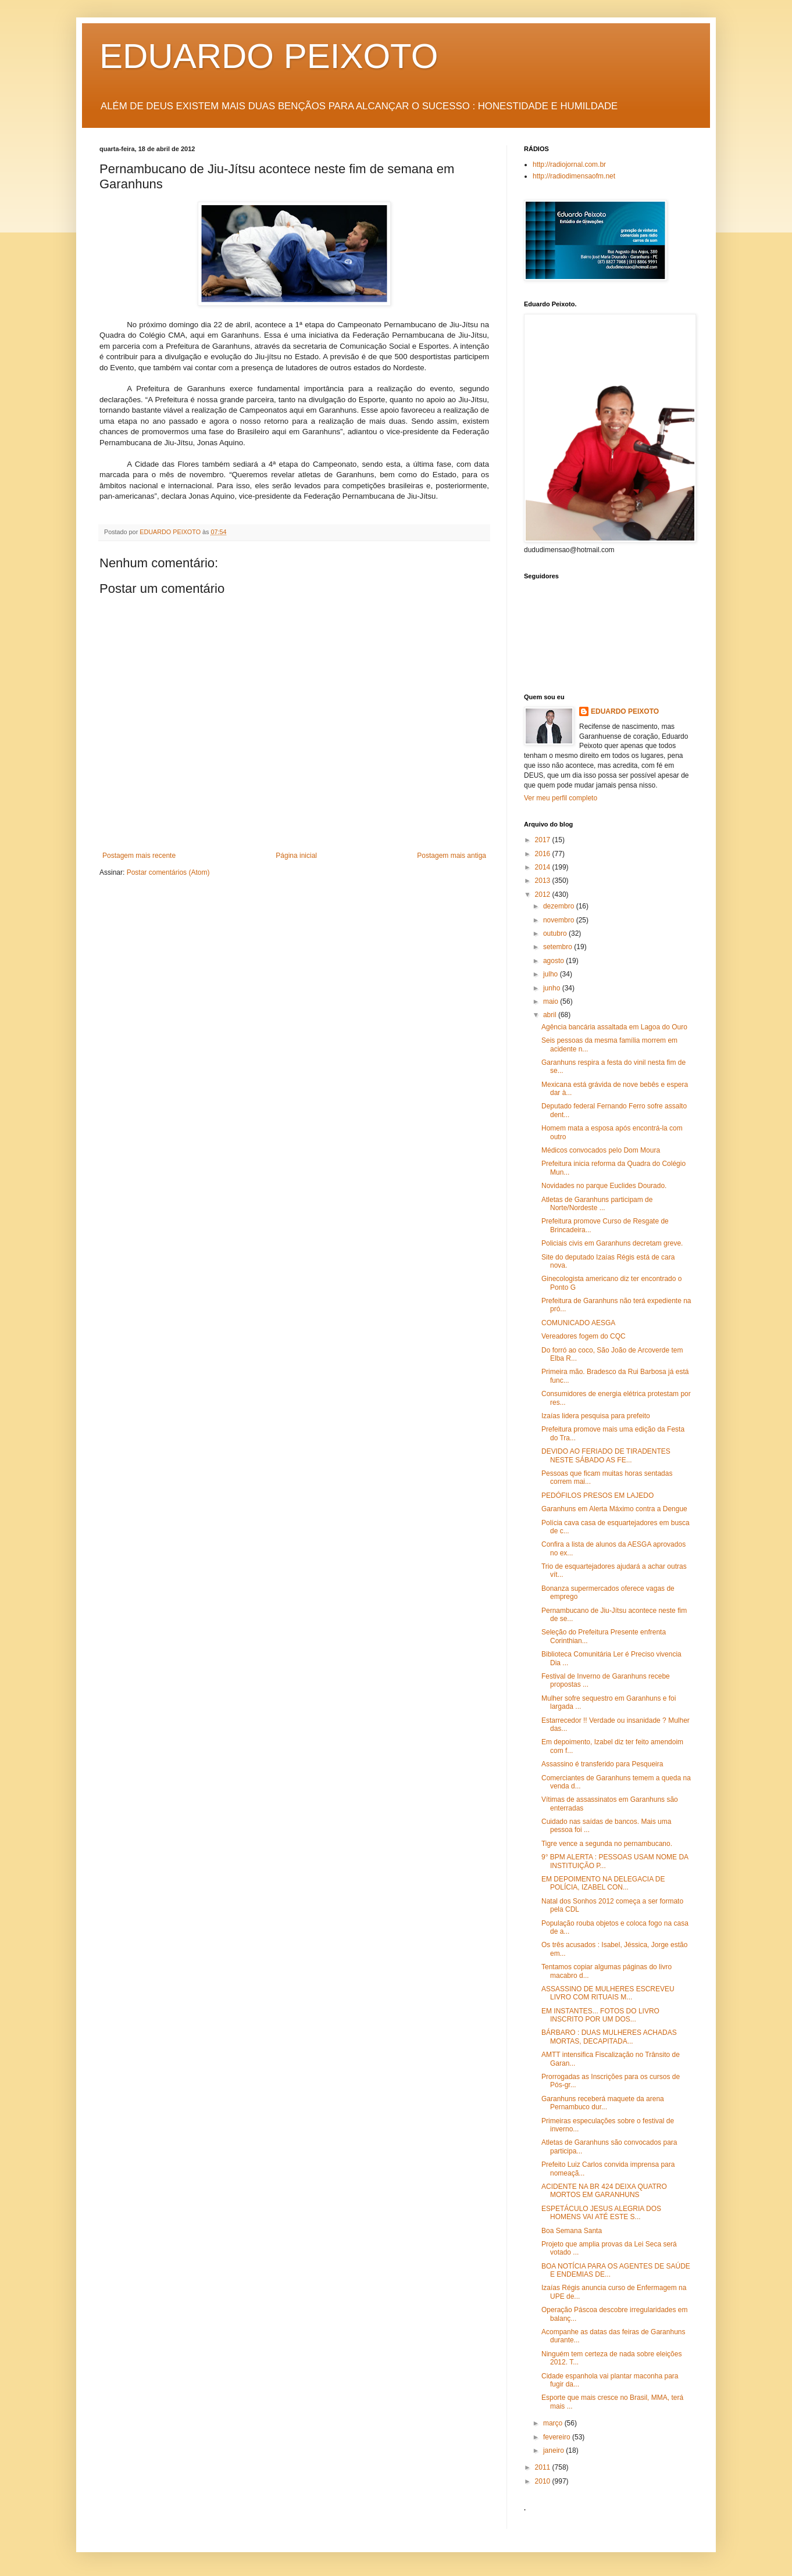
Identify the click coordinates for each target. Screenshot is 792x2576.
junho (552, 988)
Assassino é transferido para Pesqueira (602, 1764)
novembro (559, 920)
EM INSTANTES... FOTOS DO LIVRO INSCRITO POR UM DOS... (600, 2015)
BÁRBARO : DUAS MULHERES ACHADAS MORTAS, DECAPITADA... (609, 2036)
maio (551, 1001)
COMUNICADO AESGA (578, 1323)
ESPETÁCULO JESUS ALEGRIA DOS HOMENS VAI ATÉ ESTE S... (601, 2213)
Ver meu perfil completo (560, 798)
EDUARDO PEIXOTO (268, 56)
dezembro (559, 906)
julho (551, 974)
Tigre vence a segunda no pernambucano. (606, 1844)
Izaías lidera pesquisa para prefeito (595, 1416)
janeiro (554, 2450)
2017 (543, 840)
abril (550, 1015)
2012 (543, 894)
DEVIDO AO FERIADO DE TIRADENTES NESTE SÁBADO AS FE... (605, 1455)
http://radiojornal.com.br (569, 164)
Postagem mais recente (139, 855)
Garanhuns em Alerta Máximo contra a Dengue (614, 1509)
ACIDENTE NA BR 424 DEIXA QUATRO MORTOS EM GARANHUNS (604, 2191)
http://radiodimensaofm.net (574, 176)
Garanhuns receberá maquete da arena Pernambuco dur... (602, 2103)
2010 (543, 2481)
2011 (543, 2467)
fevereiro (557, 2437)
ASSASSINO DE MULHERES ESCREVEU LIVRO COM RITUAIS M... (608, 1993)
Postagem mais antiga (451, 855)
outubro (556, 933)
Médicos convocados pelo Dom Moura (600, 1150)
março (554, 2423)
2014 (543, 867)
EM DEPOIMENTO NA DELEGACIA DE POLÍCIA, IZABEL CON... (603, 1883)
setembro (558, 947)
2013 (543, 880)
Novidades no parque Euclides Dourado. (603, 1186)
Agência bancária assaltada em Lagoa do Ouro (614, 1027)
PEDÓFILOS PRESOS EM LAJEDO (597, 1495)
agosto (554, 961)
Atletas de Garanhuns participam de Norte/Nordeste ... (596, 1204)
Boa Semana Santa (571, 2231)
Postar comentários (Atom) (168, 872)
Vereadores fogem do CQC (583, 1336)
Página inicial (296, 855)
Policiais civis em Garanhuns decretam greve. (612, 1243)
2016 (543, 854)
